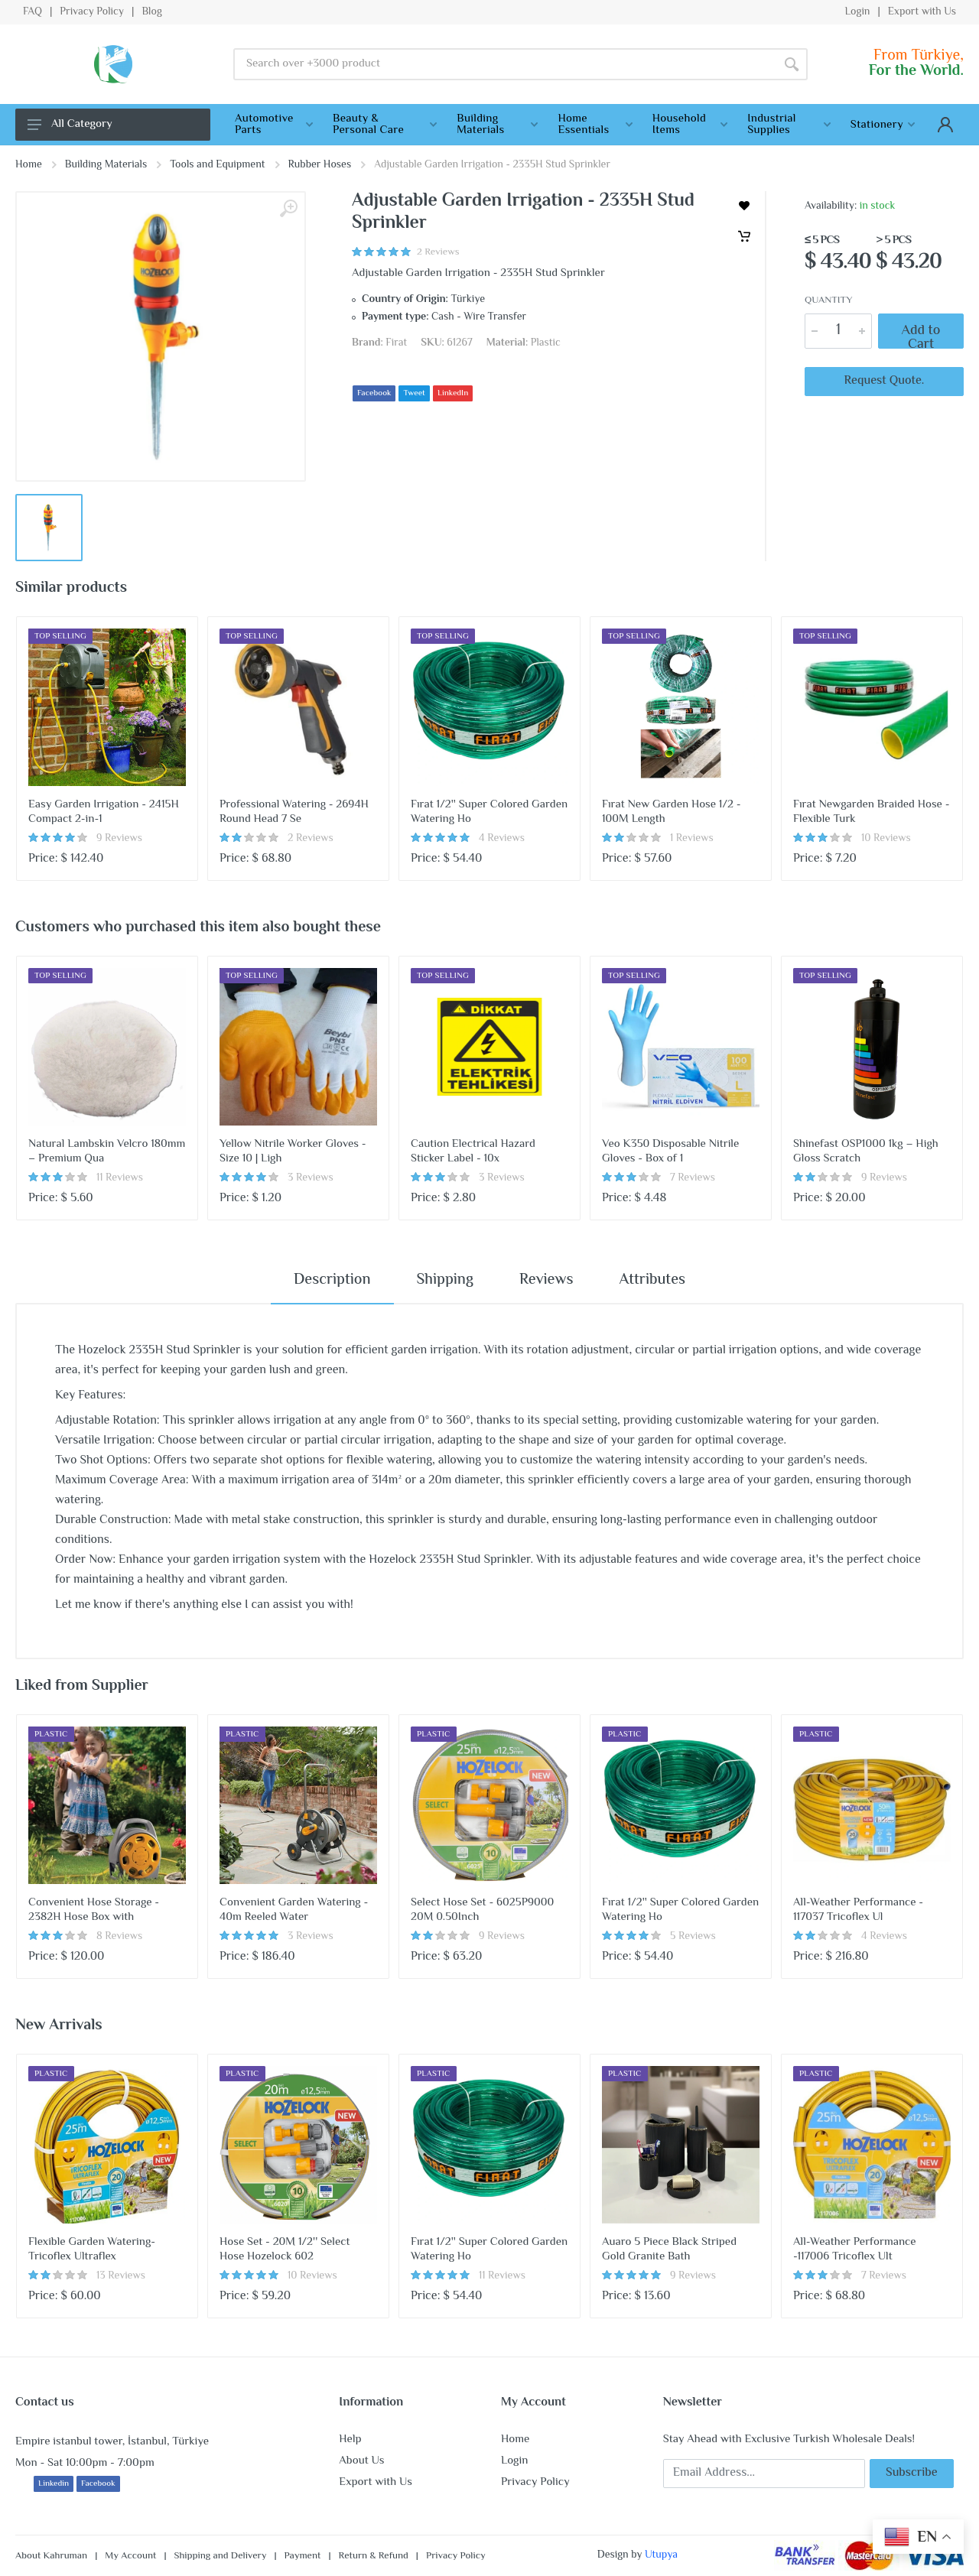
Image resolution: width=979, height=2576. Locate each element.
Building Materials (106, 165)
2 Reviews (310, 838)
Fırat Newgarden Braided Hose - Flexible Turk (871, 812)
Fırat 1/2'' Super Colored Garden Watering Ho (489, 812)
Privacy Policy (92, 12)
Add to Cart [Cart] (920, 331)
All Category (70, 124)
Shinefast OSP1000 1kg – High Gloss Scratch (865, 1151)
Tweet (413, 393)
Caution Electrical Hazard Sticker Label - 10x (473, 1151)
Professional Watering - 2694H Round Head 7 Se (294, 812)
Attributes (652, 1280)
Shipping (445, 1280)
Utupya (661, 2555)
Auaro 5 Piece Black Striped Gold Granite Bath (669, 2249)
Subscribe (912, 2473)
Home (28, 165)
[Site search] (504, 64)
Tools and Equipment (217, 165)
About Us (361, 2461)
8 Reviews (119, 1936)
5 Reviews (693, 1936)
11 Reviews (119, 1178)
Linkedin (53, 2483)
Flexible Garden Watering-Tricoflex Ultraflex (91, 2249)
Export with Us (922, 12)
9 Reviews (119, 838)
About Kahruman (51, 2556)
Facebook (374, 393)
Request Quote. (884, 381)
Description (332, 1280)
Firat (396, 343)
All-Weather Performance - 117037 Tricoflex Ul (858, 1910)
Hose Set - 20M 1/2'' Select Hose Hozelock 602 (285, 2249)
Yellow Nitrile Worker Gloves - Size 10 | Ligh (293, 1151)
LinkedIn (452, 393)
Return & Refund (373, 2556)
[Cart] (744, 236)
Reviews (546, 1280)
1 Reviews (692, 838)
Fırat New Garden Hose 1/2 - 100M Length (671, 812)
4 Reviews (502, 838)
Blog (151, 12)
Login (857, 12)
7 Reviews (692, 1178)
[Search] (792, 64)
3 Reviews (310, 1178)
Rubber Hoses (320, 165)
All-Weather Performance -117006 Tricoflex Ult (854, 2249)
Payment (303, 2556)
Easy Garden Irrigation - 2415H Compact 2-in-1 (103, 812)
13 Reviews (120, 2276)
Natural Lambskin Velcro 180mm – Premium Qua (106, 1151)
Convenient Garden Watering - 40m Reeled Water (294, 1910)
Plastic (546, 343)
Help (350, 2439)
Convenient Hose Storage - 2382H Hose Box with (93, 1910)
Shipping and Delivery (220, 2556)
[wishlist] (744, 205)
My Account (130, 2556)
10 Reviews (886, 838)
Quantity (828, 301)
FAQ (32, 12)
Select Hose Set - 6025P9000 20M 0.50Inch (482, 1910)
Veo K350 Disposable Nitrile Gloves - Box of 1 (670, 1151)
